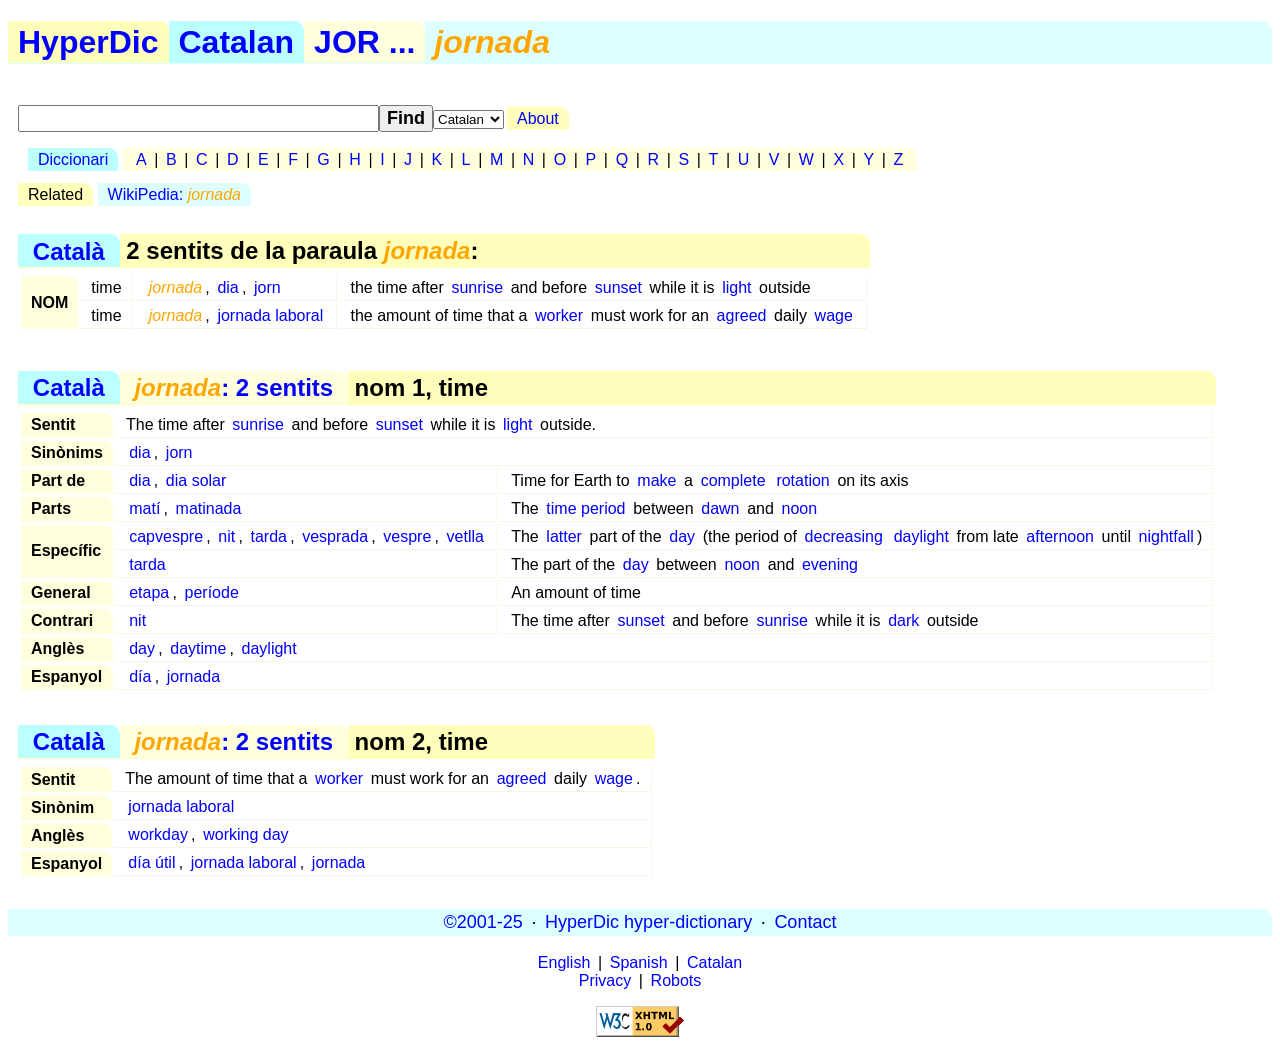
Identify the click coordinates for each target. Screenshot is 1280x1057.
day (682, 536)
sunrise (477, 287)
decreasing (844, 536)
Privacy (605, 980)
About (538, 118)
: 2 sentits (233, 387)
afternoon (1060, 536)
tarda (268, 536)
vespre (407, 536)
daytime (198, 648)
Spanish (639, 962)
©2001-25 (483, 922)
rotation (802, 480)
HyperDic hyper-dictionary (648, 922)
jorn (267, 287)
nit (226, 536)
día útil (151, 862)
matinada (209, 508)
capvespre (166, 536)
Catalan (237, 42)
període (212, 592)
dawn (720, 508)
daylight (921, 536)
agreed (742, 315)
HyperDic (88, 42)
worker (559, 315)
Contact (805, 922)
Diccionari (73, 159)
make (656, 480)
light (736, 287)
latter (564, 536)
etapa (149, 592)
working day (245, 834)
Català (69, 250)
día (140, 676)
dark (903, 620)
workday (158, 834)
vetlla (465, 536)
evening (830, 564)
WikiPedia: (174, 194)
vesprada (335, 536)
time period (585, 508)
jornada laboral (270, 315)
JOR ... (364, 42)
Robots (676, 980)
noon (799, 508)
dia (227, 287)
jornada (193, 676)
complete (733, 480)
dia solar (196, 480)
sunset (618, 287)
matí (144, 508)
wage (834, 315)
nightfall (1166, 536)
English (564, 962)
